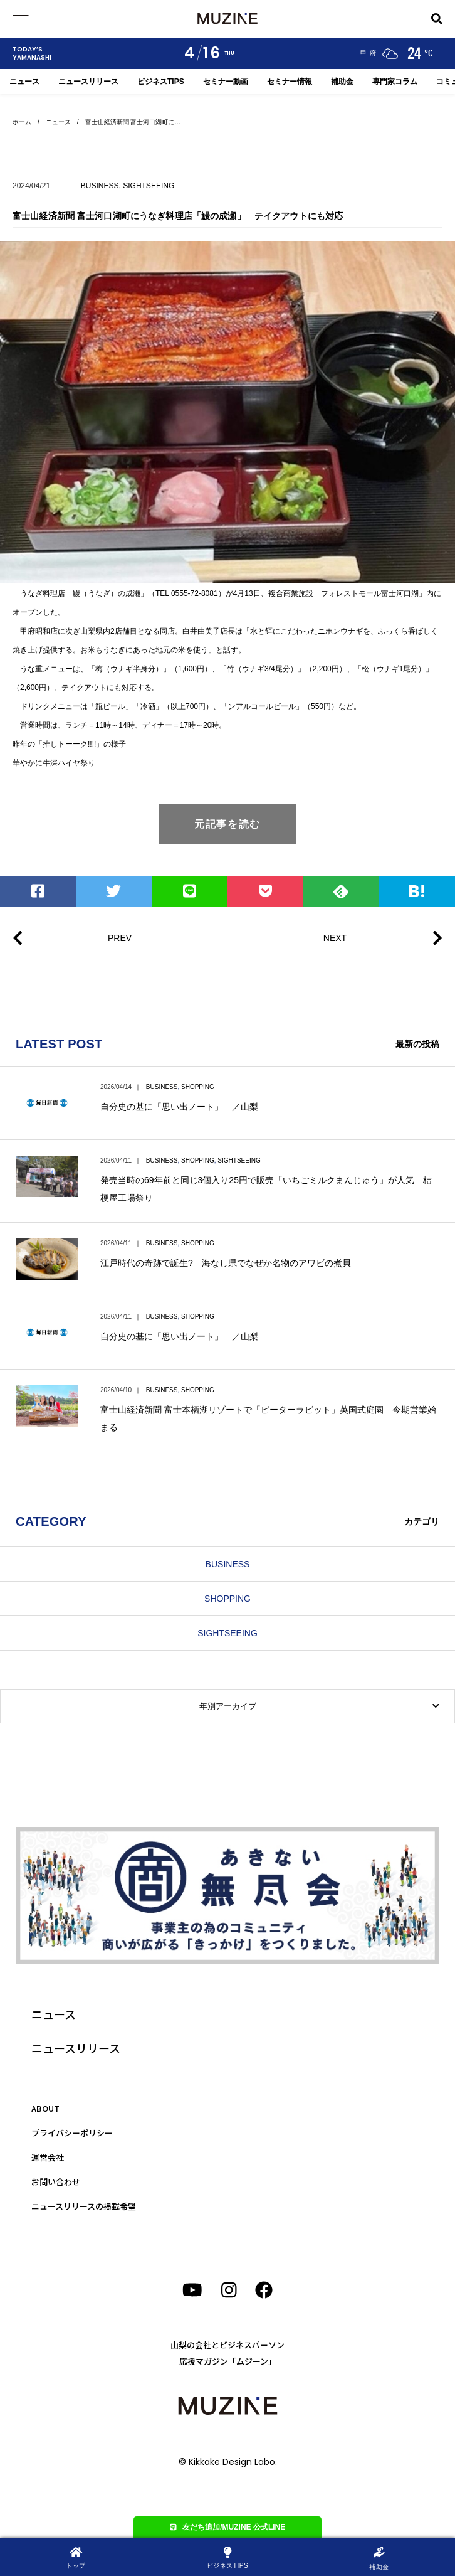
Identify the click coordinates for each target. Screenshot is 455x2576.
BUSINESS (100, 185)
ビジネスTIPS (160, 81)
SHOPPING (197, 1086)
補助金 (342, 81)
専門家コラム (394, 81)
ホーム (22, 122)
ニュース (24, 81)
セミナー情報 (289, 81)
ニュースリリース (88, 81)
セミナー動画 (225, 81)
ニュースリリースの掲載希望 (83, 2206)
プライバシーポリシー (72, 2133)
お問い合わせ (55, 2182)
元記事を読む (227, 824)
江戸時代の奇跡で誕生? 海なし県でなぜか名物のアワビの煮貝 (225, 1263)
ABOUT (45, 2108)
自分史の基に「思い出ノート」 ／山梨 (179, 1107)
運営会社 (47, 2157)
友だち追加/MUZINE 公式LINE (228, 2527)
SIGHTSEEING (148, 185)
